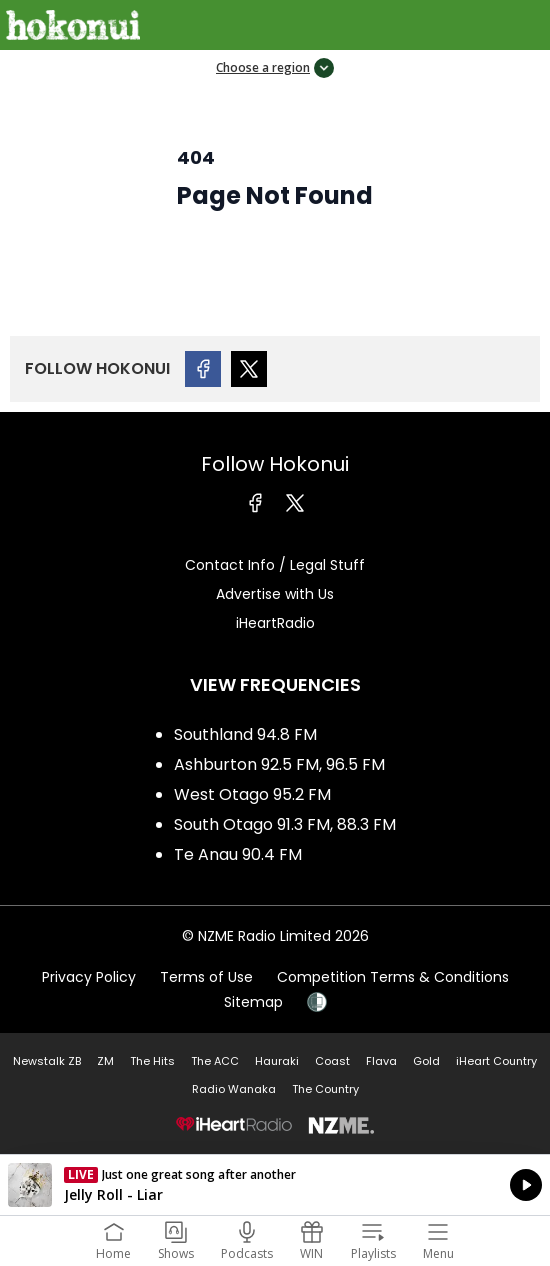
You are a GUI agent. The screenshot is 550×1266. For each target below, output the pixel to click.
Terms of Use (206, 977)
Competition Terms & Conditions (393, 977)
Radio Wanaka (234, 1089)
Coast (332, 1061)
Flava (381, 1061)
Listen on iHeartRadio (275, 1185)
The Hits (152, 1061)
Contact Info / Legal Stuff (275, 565)
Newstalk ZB (47, 1061)
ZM (105, 1061)
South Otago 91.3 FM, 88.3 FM (285, 824)
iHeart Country (496, 1061)
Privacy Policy (89, 977)
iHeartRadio (275, 623)
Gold (426, 1061)
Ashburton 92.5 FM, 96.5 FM (279, 764)
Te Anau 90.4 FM (238, 854)
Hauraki (277, 1061)
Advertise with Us (275, 594)
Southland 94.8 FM (245, 734)
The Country (325, 1089)
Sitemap (253, 1002)
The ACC (215, 1061)
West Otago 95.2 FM (252, 794)
